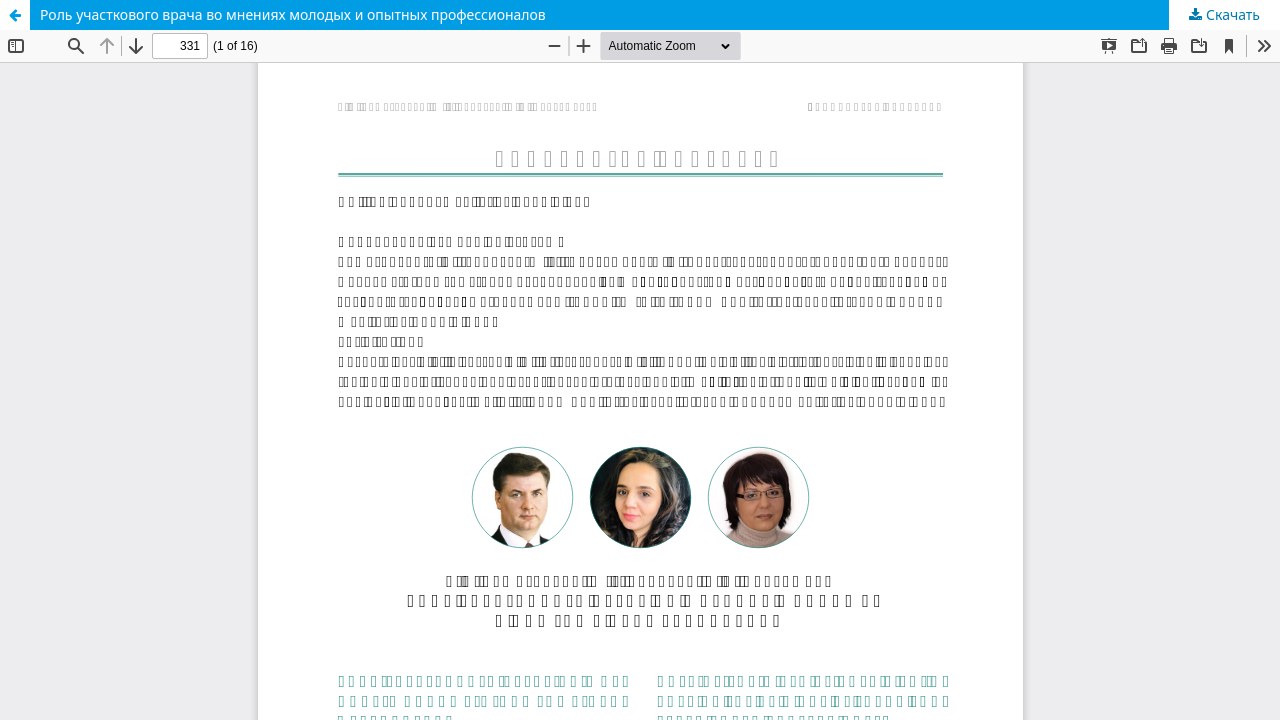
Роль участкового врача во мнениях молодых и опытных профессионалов (293, 14)
